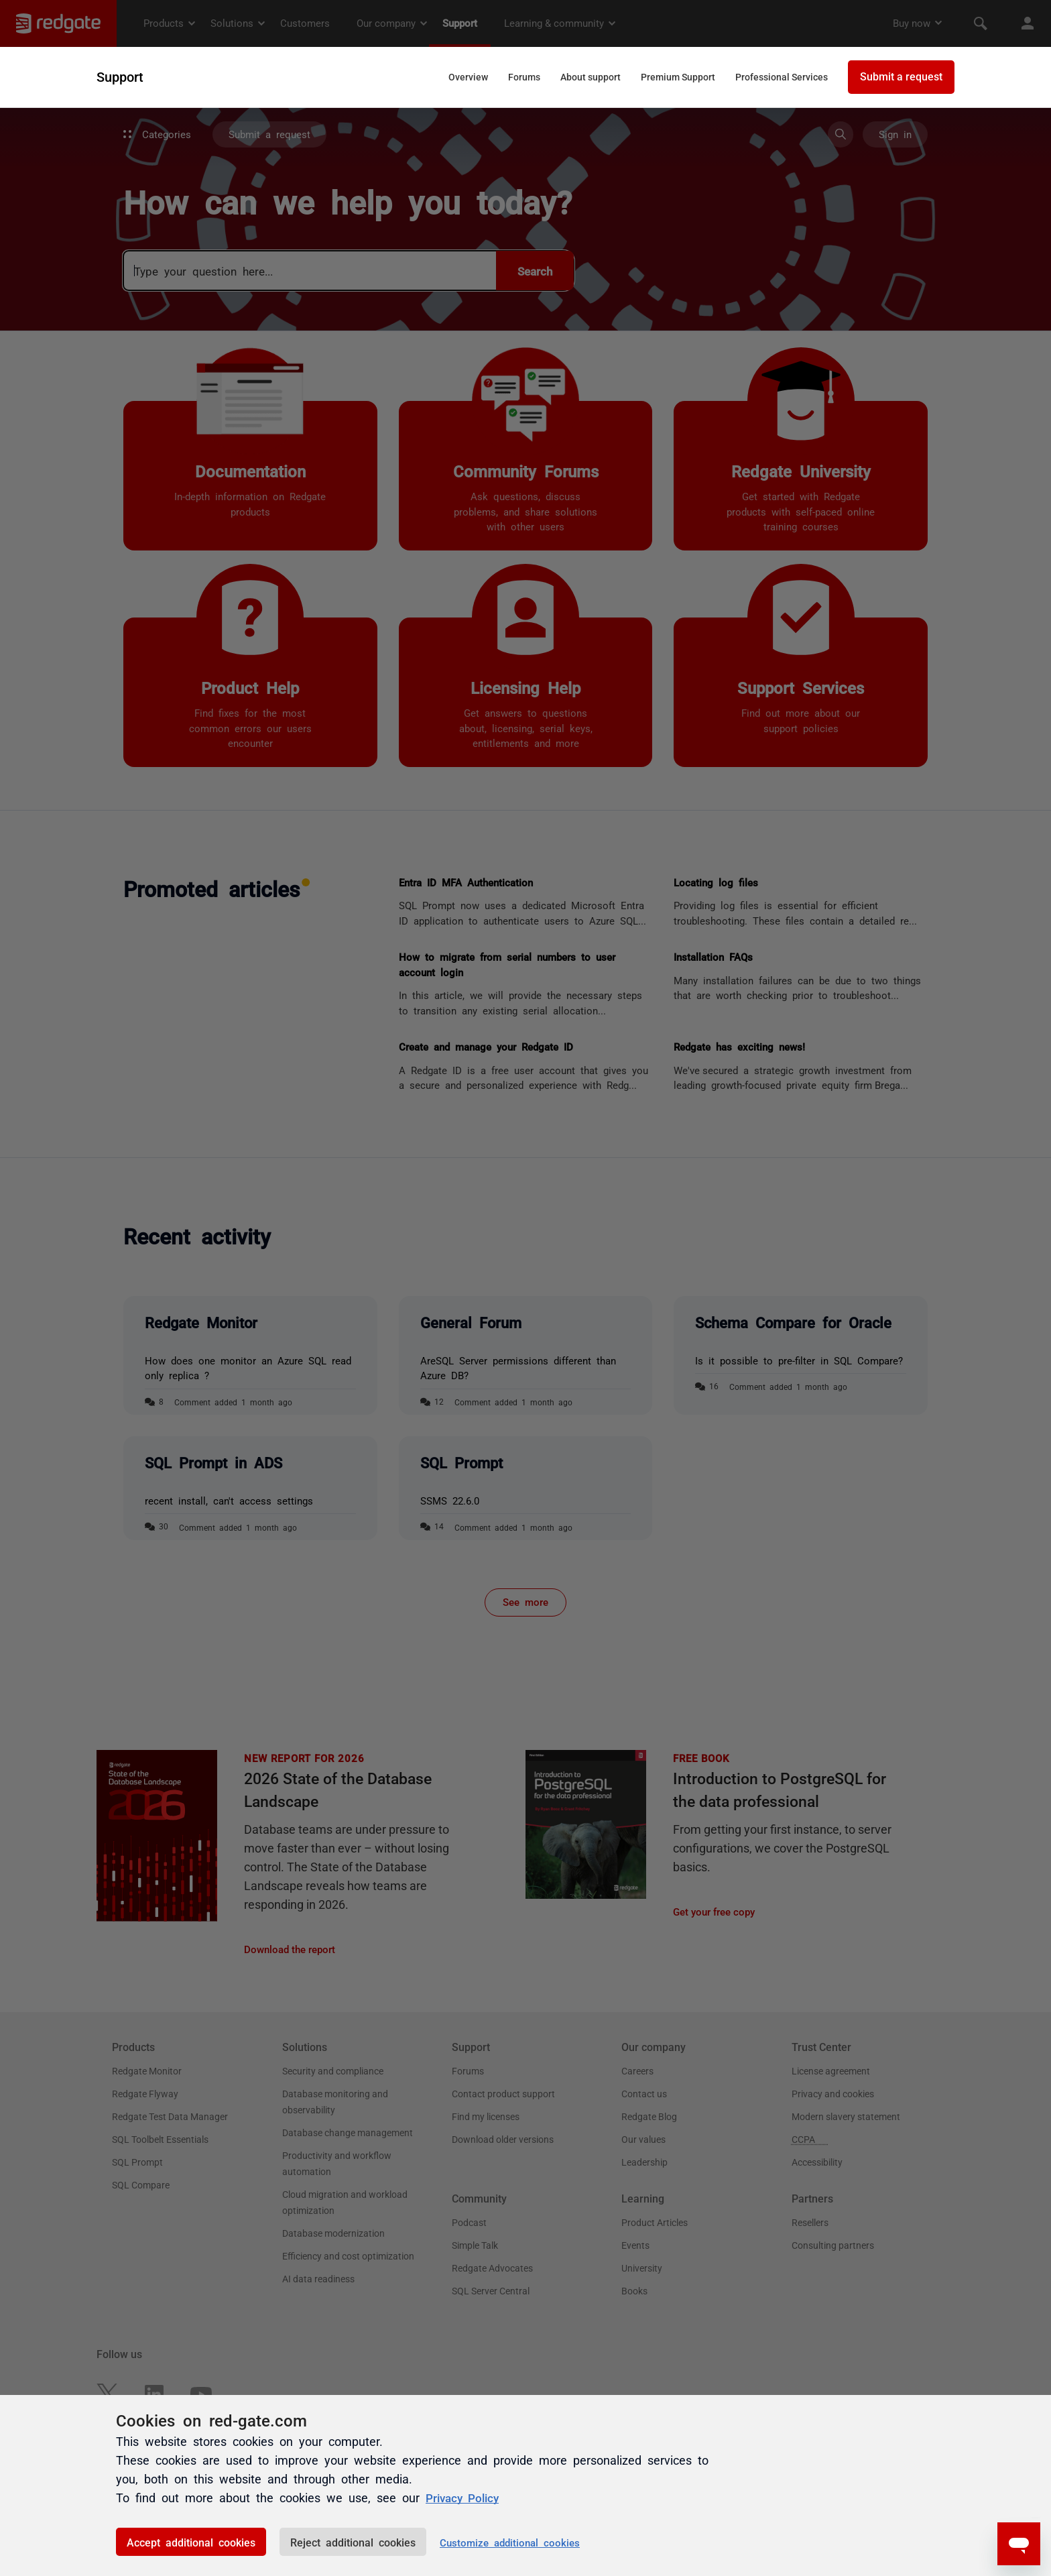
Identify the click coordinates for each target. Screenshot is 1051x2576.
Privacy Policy (465, 2498)
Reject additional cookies (353, 2541)
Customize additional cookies (510, 2542)
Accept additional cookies (191, 2541)
